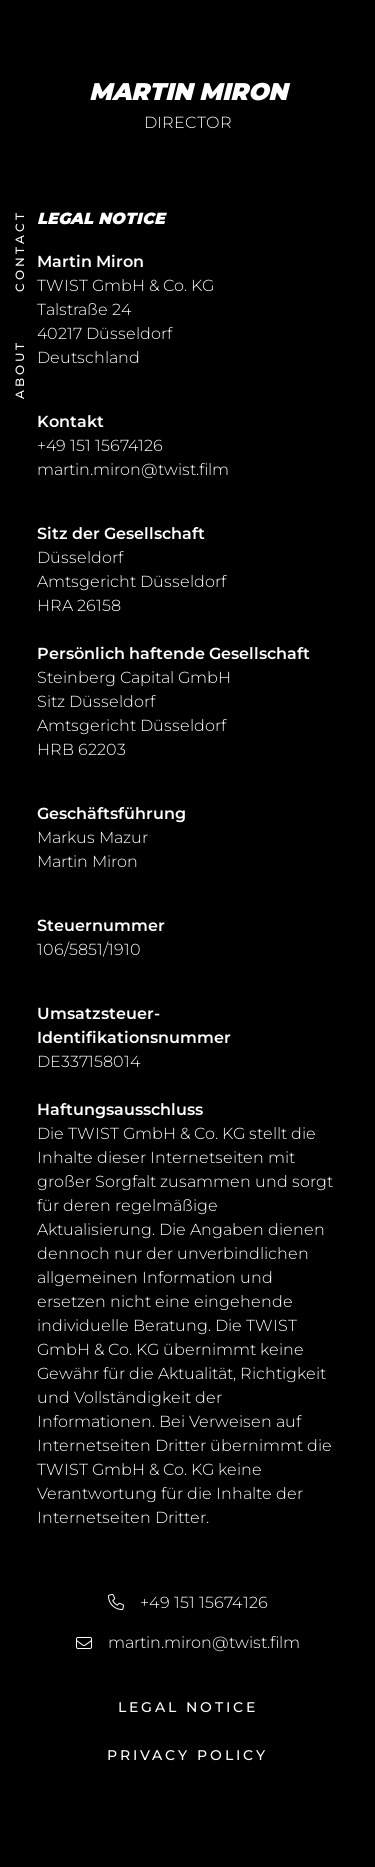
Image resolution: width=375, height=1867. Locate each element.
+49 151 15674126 (100, 445)
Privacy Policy (187, 1755)
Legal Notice (188, 1707)
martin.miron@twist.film (133, 469)
